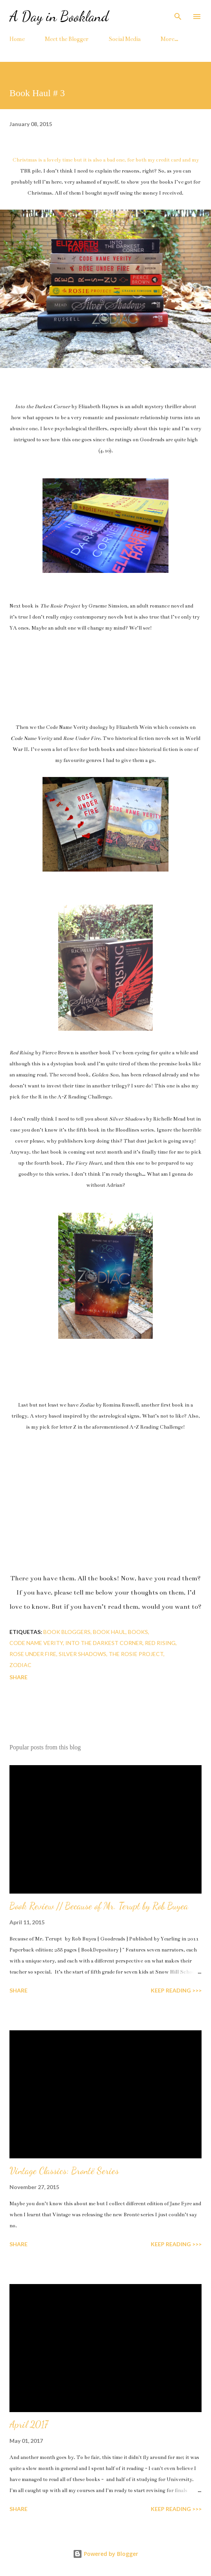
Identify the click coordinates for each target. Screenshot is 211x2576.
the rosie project (136, 1653)
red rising (160, 1642)
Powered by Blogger (105, 2553)
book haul (109, 1631)
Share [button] (18, 1677)
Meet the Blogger (67, 39)
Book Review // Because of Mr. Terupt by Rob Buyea (98, 1906)
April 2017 (28, 2424)
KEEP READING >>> (176, 1990)
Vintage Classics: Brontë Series (64, 2170)
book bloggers (67, 1631)
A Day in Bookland (59, 16)
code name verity (36, 1642)
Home (17, 39)
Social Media (125, 39)
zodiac (20, 1665)
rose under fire (32, 1653)
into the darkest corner (104, 1642)
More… (169, 39)
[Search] (178, 14)
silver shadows (82, 1653)
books (138, 1631)
